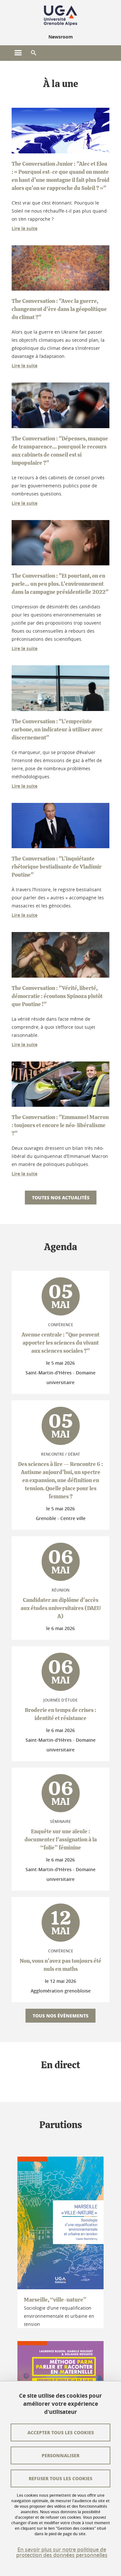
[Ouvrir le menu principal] (18, 53)
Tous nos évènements (60, 2015)
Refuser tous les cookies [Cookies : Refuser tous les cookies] (60, 2478)
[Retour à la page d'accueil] (60, 15)
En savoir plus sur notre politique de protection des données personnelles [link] (61, 2552)
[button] (33, 53)
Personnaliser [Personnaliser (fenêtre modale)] (60, 2455)
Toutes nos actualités (60, 1197)
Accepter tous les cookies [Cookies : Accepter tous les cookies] (60, 2432)
